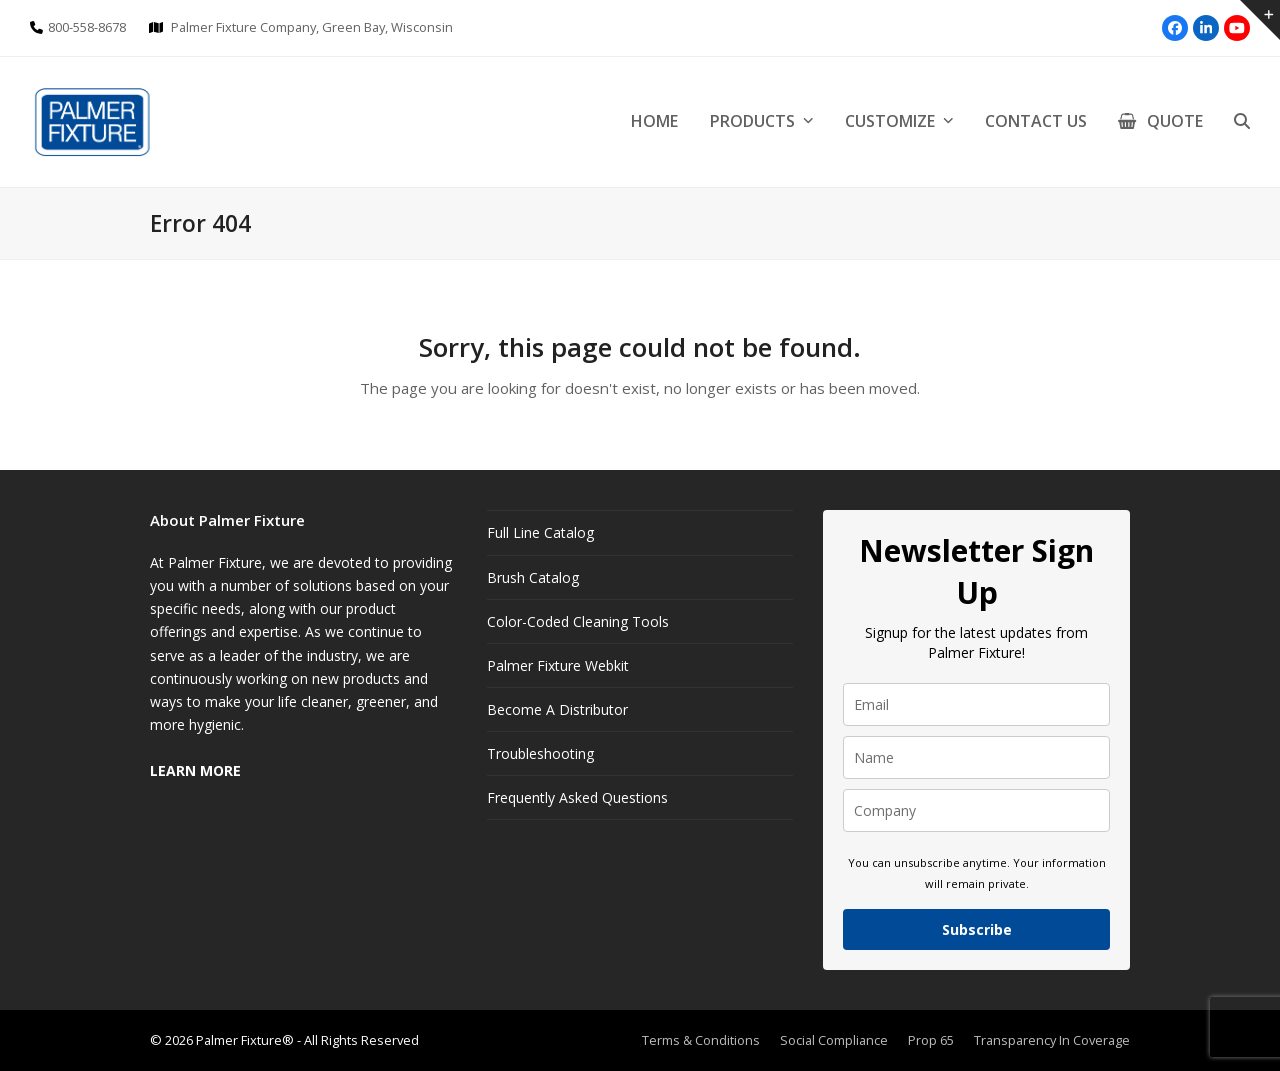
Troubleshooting (540, 753)
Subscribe (977, 929)
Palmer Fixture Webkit (558, 665)
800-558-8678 (87, 27)
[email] (976, 704)
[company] (976, 810)
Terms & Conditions (701, 1040)
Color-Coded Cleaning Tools (578, 621)
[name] (976, 757)
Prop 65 (931, 1040)
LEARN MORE (195, 770)
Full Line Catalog (540, 532)
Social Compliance (834, 1040)
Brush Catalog (533, 577)
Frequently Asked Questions (577, 797)
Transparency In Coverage (1052, 1040)
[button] (1242, 122)
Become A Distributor (557, 709)
